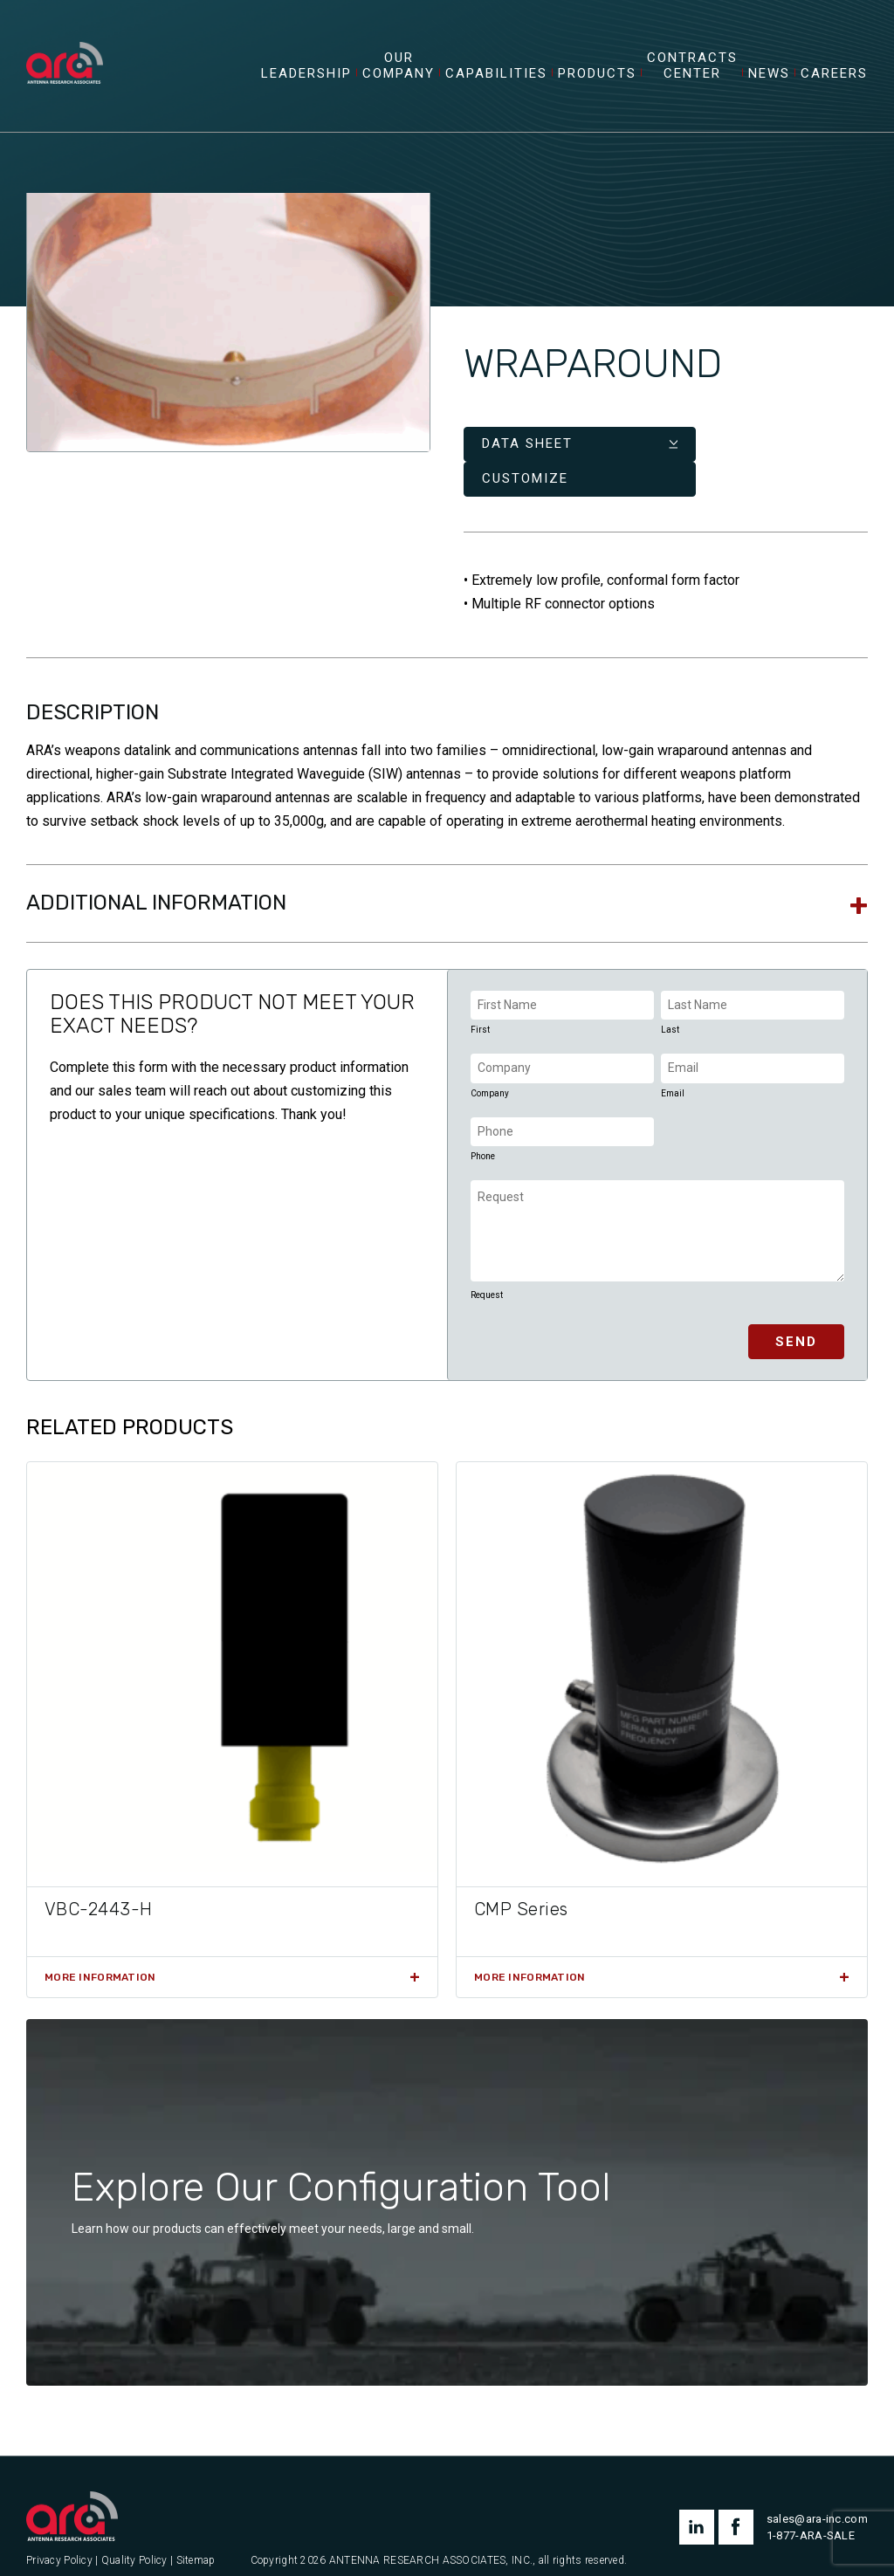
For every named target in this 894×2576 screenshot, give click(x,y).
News (769, 81)
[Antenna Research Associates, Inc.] (72, 48)
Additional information (156, 876)
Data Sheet (527, 452)
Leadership (306, 81)
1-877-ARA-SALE (811, 2509)
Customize (686, 452)
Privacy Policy (59, 2534)
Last (670, 1003)
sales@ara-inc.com (817, 2492)
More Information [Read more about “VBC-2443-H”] (100, 1950)
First (480, 1003)
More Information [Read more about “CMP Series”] (529, 1950)
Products (597, 81)
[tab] (447, 877)
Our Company (398, 74)
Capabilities (496, 81)
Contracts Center (692, 74)
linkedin (696, 2500)
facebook (736, 2500)
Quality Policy (134, 2534)
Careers (834, 81)
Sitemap (196, 2534)
